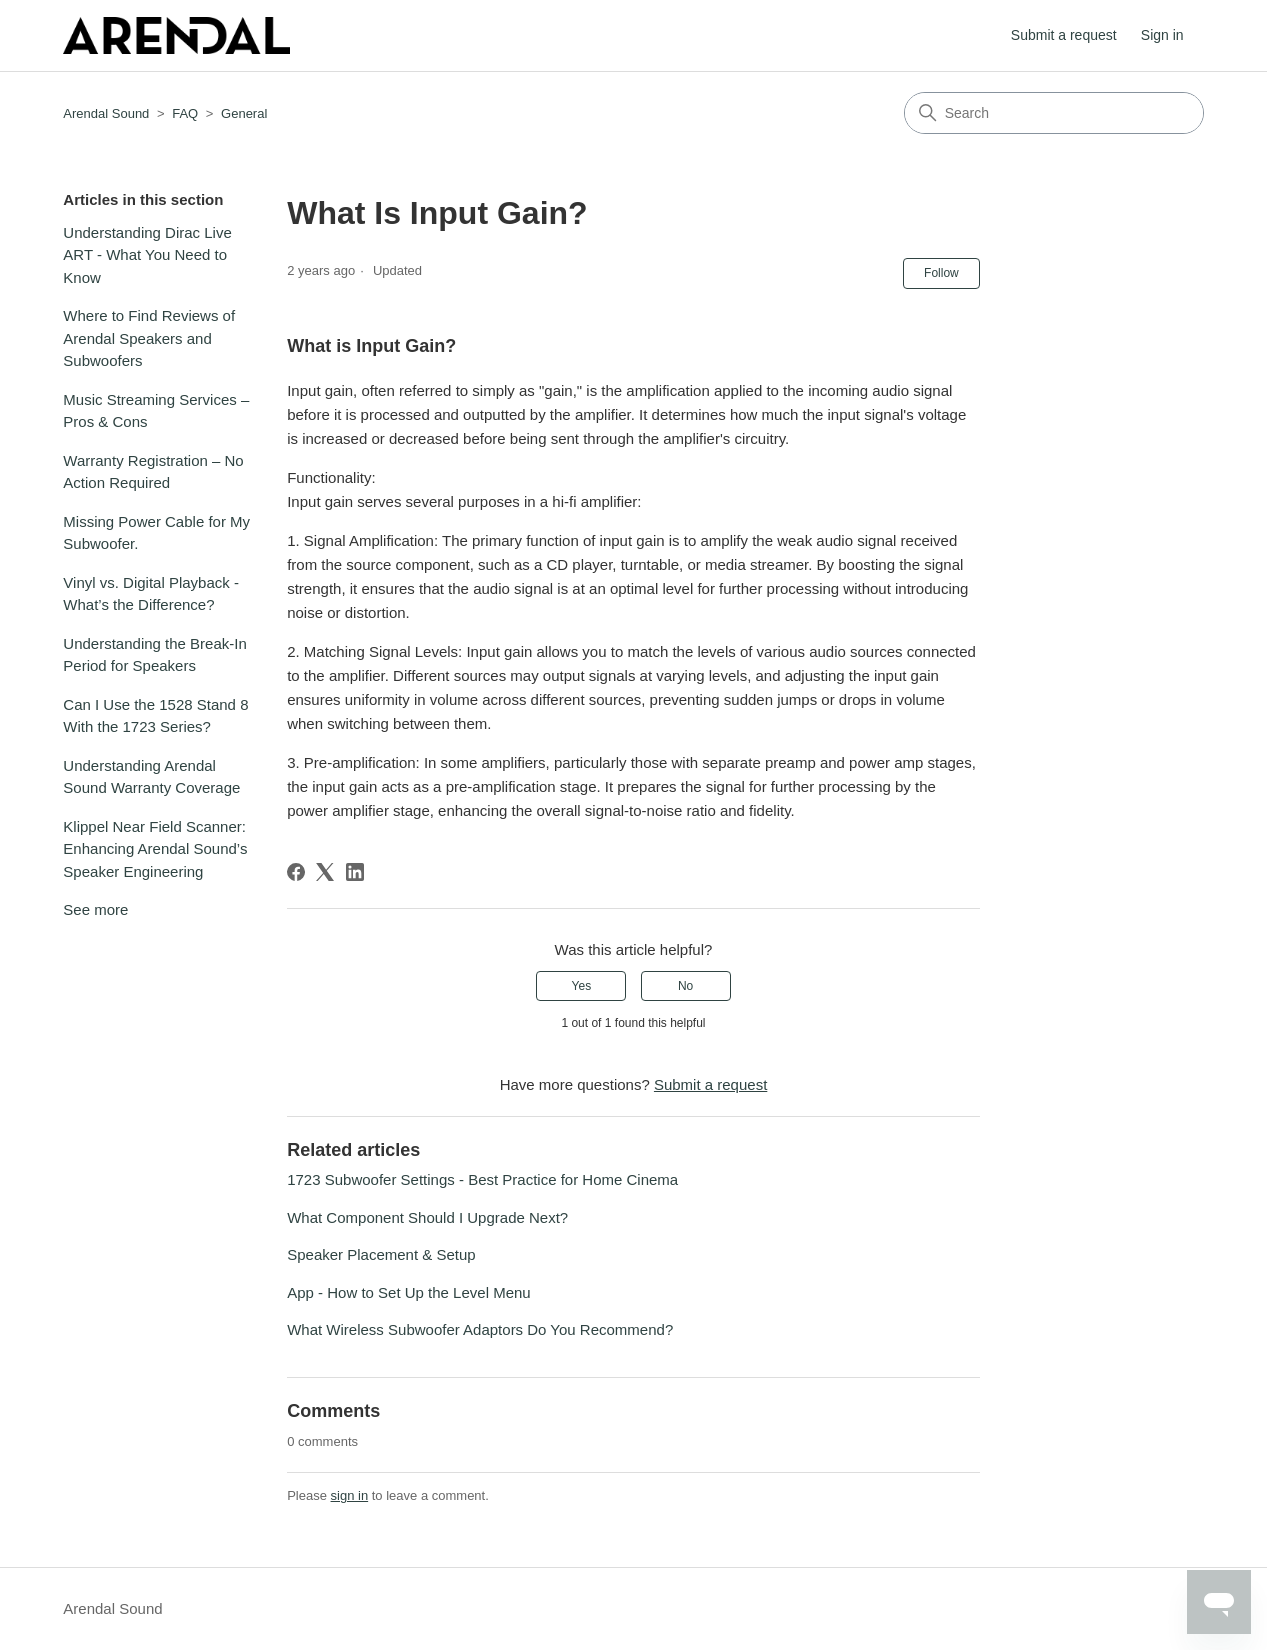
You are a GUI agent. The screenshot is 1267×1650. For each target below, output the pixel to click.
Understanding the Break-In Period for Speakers (154, 655)
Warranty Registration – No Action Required (153, 472)
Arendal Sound (106, 113)
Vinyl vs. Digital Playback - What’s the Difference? (151, 594)
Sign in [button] (1162, 35)
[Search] (1054, 113)
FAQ (185, 113)
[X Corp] (325, 872)
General (244, 113)
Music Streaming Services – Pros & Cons (156, 411)
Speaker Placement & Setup (381, 1254)
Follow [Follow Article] (941, 273)
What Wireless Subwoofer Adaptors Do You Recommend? (480, 1329)
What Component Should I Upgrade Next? (427, 1217)
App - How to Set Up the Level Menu (408, 1292)
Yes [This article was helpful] (582, 986)
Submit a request (1064, 35)
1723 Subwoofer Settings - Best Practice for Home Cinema (482, 1179)
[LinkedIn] (355, 872)
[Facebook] (296, 872)
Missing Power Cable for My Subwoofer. (156, 533)
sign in (350, 1495)
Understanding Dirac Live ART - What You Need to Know (147, 255)
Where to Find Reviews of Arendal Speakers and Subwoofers (149, 338)
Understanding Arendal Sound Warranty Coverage (151, 777)
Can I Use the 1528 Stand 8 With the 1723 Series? (155, 716)
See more (95, 909)
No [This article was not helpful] (685, 986)
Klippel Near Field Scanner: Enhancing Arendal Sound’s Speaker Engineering (155, 849)
